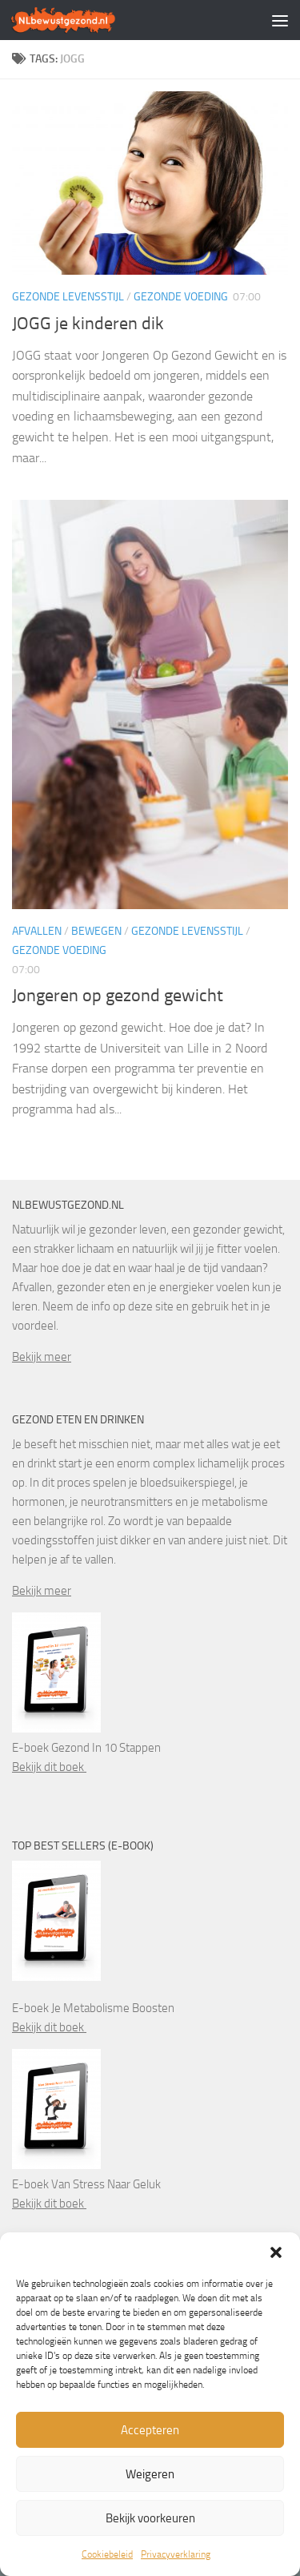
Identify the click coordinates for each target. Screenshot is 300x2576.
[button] (276, 2252)
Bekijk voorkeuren (150, 2518)
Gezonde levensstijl (68, 297)
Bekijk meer (41, 1357)
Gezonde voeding (181, 297)
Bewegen (96, 931)
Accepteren (150, 2430)
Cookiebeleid (107, 2554)
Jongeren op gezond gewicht (117, 995)
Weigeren (150, 2474)
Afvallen (37, 931)
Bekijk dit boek (49, 1767)
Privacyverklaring (175, 2554)
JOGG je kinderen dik (88, 323)
